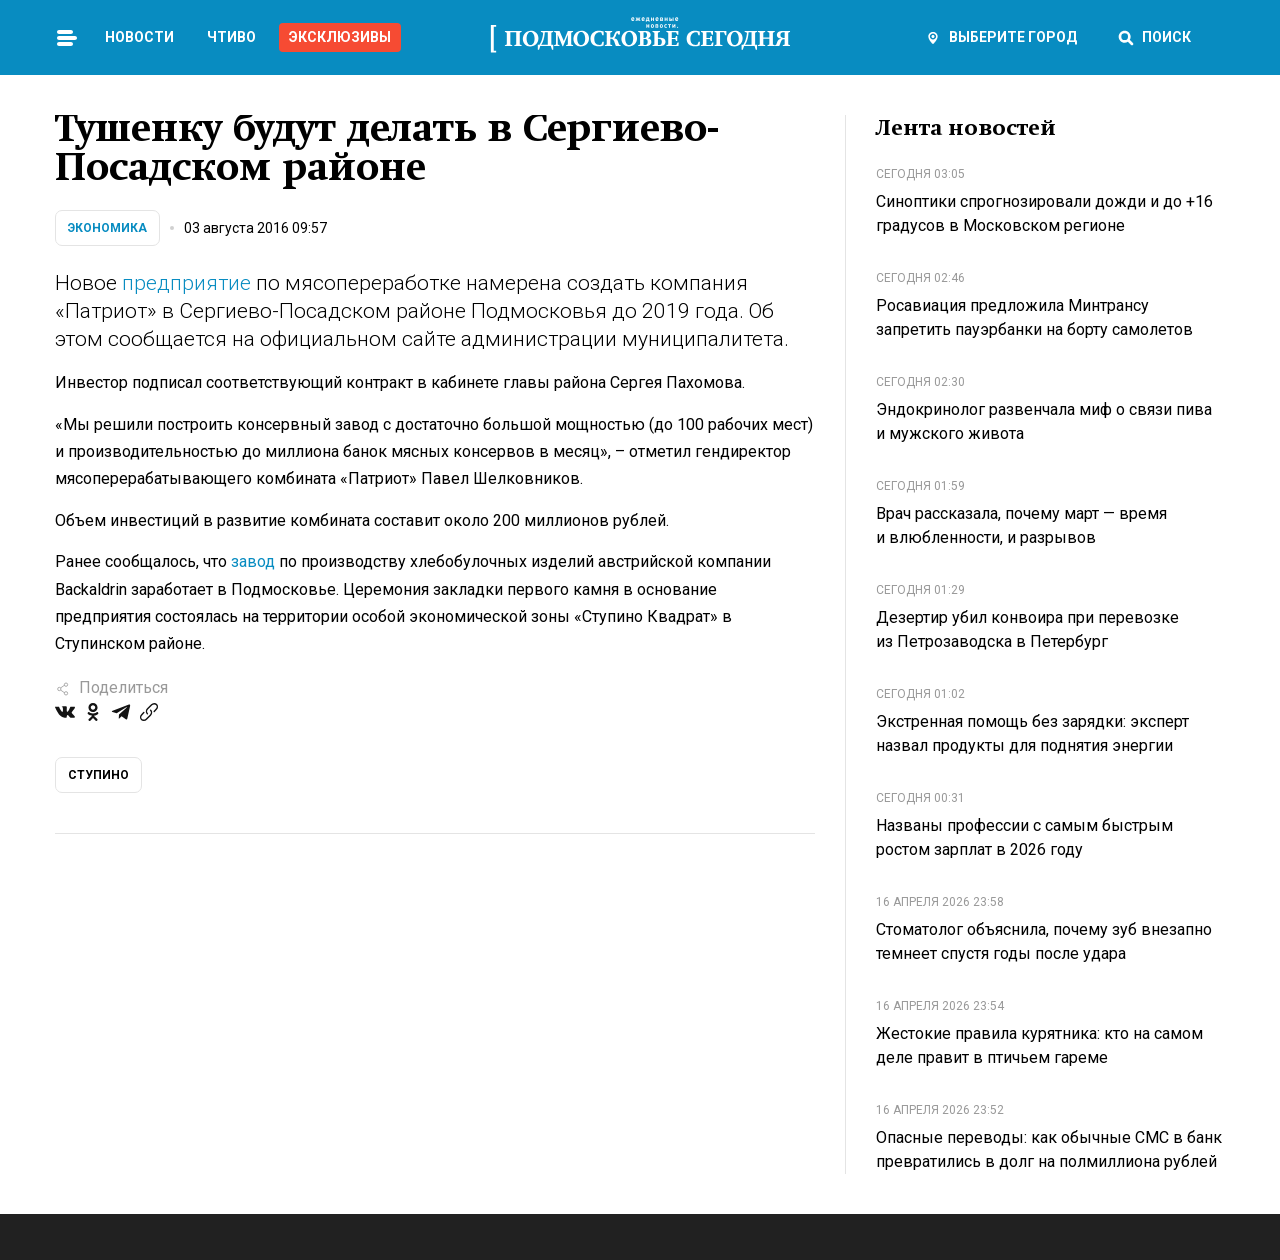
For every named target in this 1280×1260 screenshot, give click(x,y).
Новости (139, 37)
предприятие (186, 283)
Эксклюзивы (340, 37)
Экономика (107, 228)
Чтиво (231, 37)
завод (253, 561)
